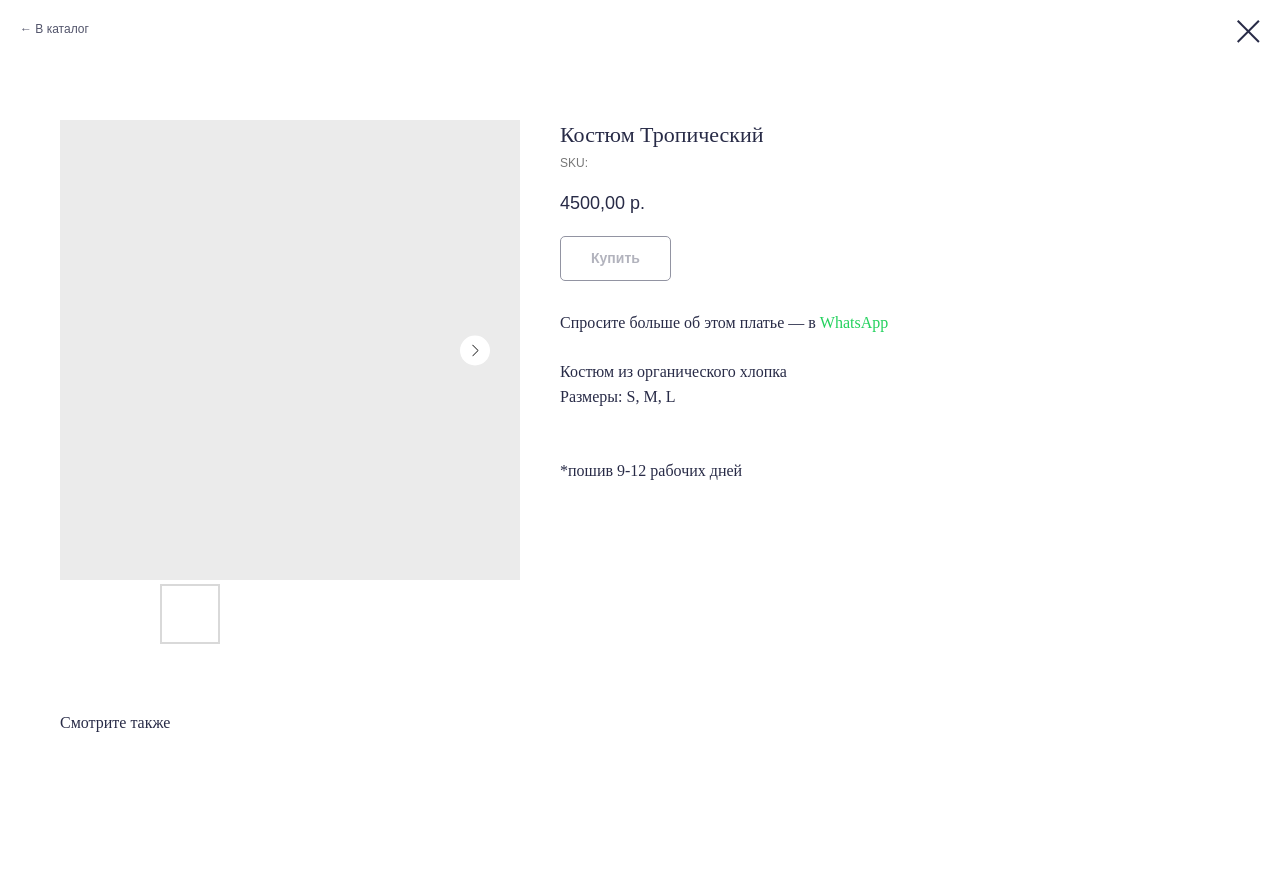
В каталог (61, 29)
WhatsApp (854, 322)
